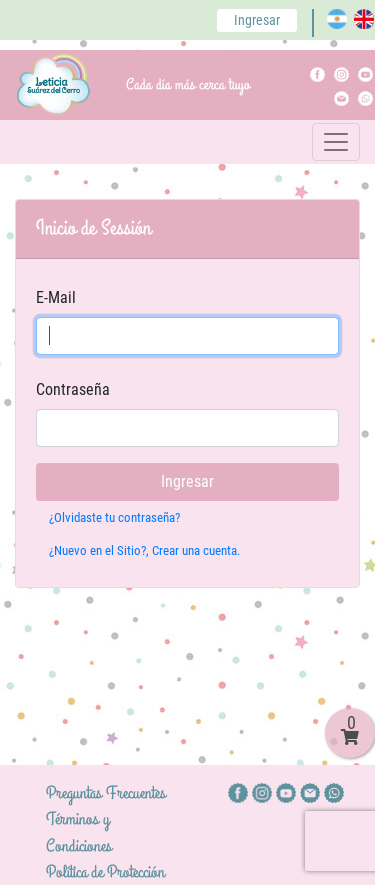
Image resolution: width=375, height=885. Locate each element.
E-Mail (56, 297)
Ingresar (257, 20)
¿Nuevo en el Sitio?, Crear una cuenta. (144, 550)
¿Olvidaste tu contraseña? (114, 517)
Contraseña (73, 389)
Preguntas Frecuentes (106, 793)
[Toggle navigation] (336, 142)
